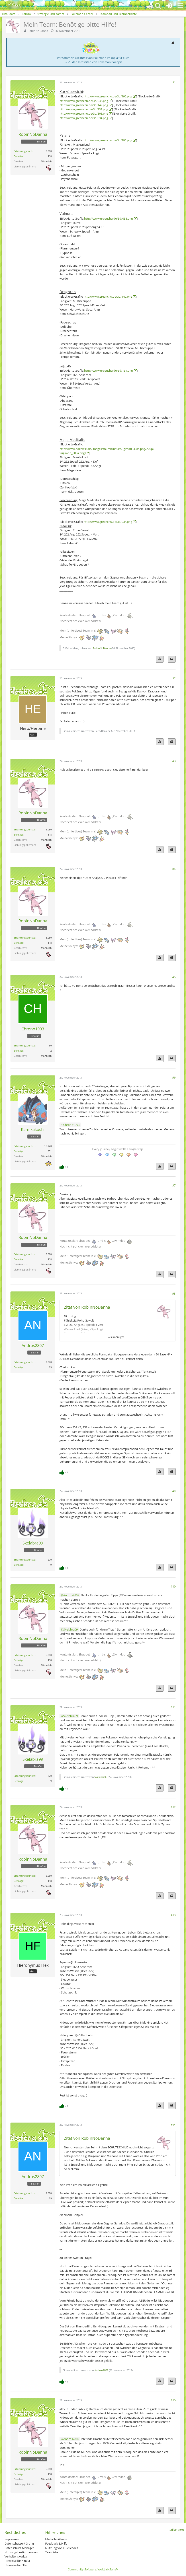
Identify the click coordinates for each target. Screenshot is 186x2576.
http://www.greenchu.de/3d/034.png (83, 118)
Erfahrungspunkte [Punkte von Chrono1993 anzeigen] (24, 1045)
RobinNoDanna (38, 31)
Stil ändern (177, 2530)
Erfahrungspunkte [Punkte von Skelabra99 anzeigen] (24, 1559)
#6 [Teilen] (174, 1077)
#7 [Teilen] (174, 1185)
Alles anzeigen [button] (116, 1336)
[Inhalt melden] (160, 659)
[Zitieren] (172, 659)
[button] (180, 5)
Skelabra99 (70, 1629)
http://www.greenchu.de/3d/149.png (83, 105)
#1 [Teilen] (174, 82)
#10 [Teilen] (173, 1586)
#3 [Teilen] (174, 761)
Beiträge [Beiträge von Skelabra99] (18, 1564)
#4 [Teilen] (174, 869)
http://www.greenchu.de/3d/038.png (83, 101)
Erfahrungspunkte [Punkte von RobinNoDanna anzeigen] (24, 151)
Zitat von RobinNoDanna (87, 1307)
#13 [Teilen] (173, 1915)
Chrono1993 (71, 1125)
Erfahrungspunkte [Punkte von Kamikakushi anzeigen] (24, 1146)
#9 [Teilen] (174, 1491)
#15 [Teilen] (173, 2400)
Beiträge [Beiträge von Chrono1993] (18, 1050)
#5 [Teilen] (174, 977)
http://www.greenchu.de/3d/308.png (83, 113)
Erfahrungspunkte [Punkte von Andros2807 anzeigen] (24, 1362)
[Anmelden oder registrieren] (169, 5)
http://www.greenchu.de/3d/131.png (83, 109)
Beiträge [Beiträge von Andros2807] (18, 1367)
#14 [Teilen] (173, 2125)
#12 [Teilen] (173, 1807)
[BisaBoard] (11, 4)
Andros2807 (71, 1595)
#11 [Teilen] (173, 1707)
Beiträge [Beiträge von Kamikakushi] (18, 1151)
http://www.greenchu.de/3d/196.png (108, 96)
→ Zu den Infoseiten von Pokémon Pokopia (93, 62)
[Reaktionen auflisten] (64, 1166)
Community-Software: (93, 2569)
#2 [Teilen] (174, 678)
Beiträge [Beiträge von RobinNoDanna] (18, 156)
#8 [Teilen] (174, 1293)
